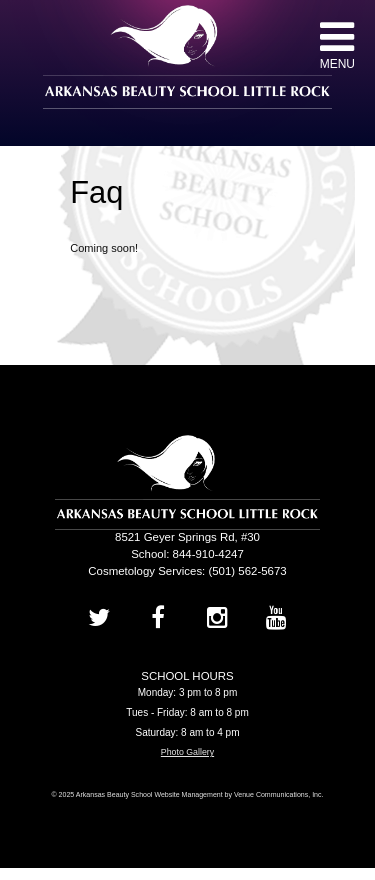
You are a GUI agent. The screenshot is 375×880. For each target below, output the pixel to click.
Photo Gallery (187, 752)
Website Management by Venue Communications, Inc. (238, 794)
